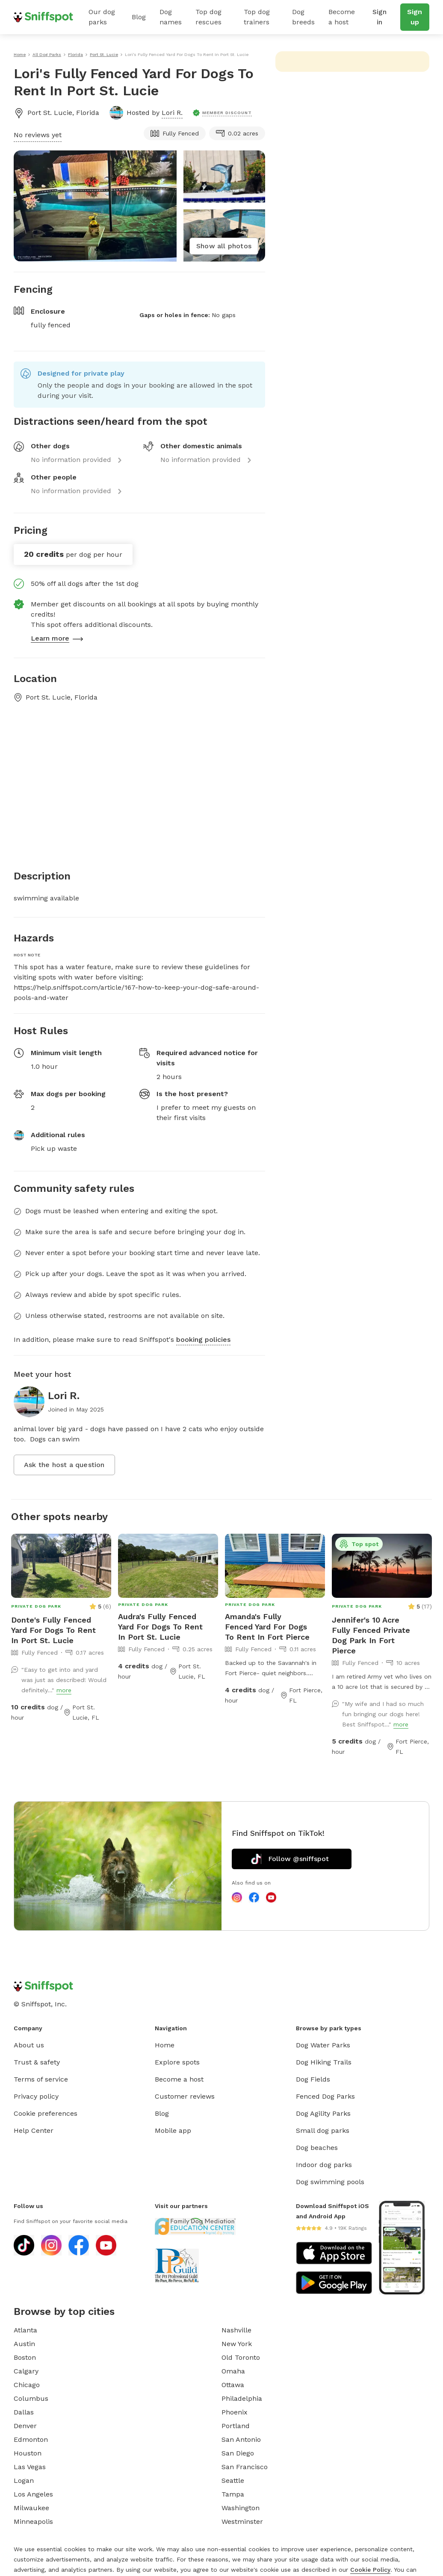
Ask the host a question (64, 1465)
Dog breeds (303, 17)
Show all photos (223, 246)
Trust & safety (37, 2062)
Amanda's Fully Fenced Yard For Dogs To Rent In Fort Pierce (267, 1626)
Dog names (170, 17)
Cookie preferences (45, 2113)
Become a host (341, 17)
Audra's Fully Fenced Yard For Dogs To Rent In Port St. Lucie (160, 1626)
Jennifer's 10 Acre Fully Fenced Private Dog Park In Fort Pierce (371, 1635)
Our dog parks (102, 17)
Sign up (414, 17)
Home (164, 2045)
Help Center (33, 2130)
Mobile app (173, 2130)
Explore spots (177, 2062)
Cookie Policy (370, 2569)
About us (29, 2045)
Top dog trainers (257, 17)
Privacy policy (36, 2096)
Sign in (379, 17)
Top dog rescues (208, 17)
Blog (139, 17)
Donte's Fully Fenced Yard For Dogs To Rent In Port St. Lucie (53, 1630)
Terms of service (41, 2079)
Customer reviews (185, 2096)
